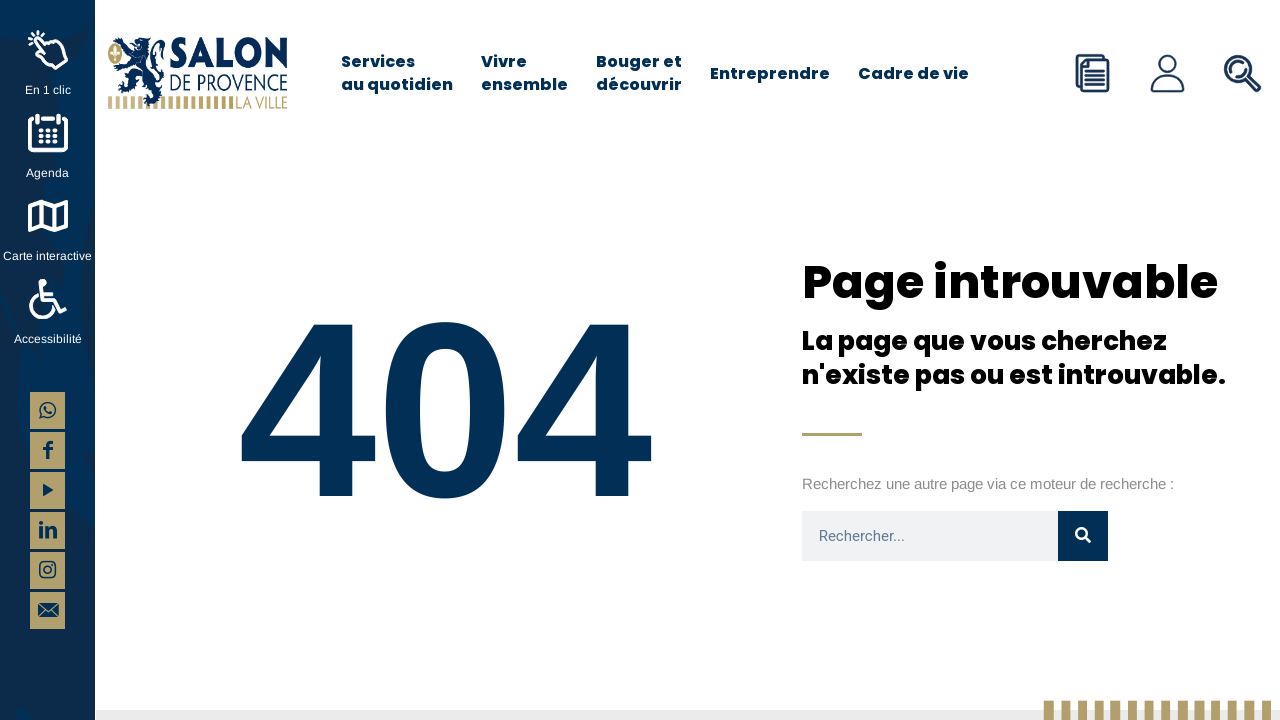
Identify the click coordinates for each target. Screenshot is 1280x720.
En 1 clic (48, 90)
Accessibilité (48, 339)
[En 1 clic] (48, 50)
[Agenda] (48, 133)
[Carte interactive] (48, 216)
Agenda (47, 173)
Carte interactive (47, 256)
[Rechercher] (1083, 536)
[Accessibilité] (48, 299)
